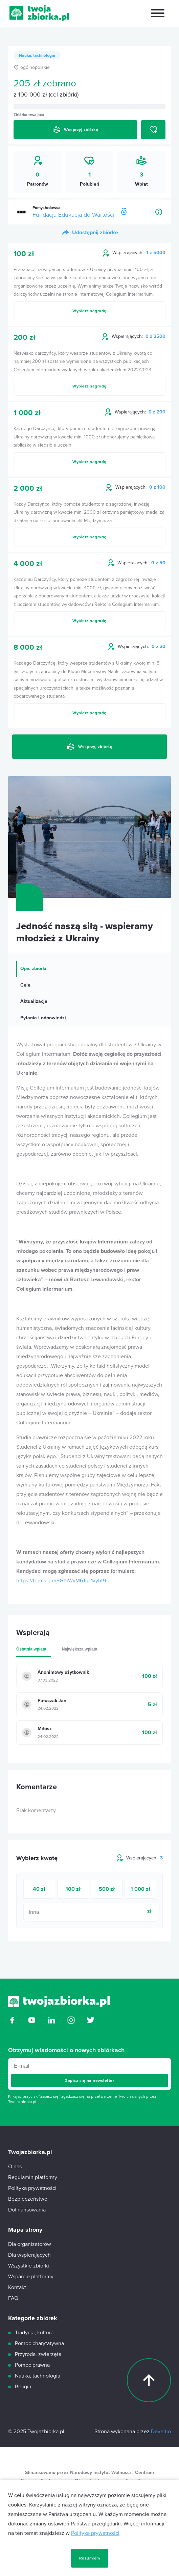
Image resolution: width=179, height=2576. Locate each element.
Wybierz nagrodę (89, 310)
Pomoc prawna (32, 2365)
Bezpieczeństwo (27, 2199)
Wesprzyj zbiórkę (75, 130)
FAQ (13, 2298)
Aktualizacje (33, 1001)
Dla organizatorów (29, 2244)
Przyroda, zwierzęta (38, 2354)
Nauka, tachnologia (37, 55)
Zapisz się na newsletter (89, 2080)
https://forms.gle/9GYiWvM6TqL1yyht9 (61, 1580)
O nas (15, 2166)
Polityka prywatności (95, 2567)
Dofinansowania (27, 2209)
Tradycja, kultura (34, 2332)
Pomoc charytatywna (39, 2343)
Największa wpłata (79, 1649)
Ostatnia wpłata (31, 1649)
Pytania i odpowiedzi (43, 1018)
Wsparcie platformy (30, 2276)
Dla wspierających (29, 2255)
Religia (23, 2386)
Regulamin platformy (32, 2177)
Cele (25, 985)
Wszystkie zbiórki (28, 2265)
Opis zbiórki (33, 968)
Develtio (161, 2431)
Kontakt (17, 2287)
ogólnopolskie (32, 67)
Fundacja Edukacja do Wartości (73, 214)
